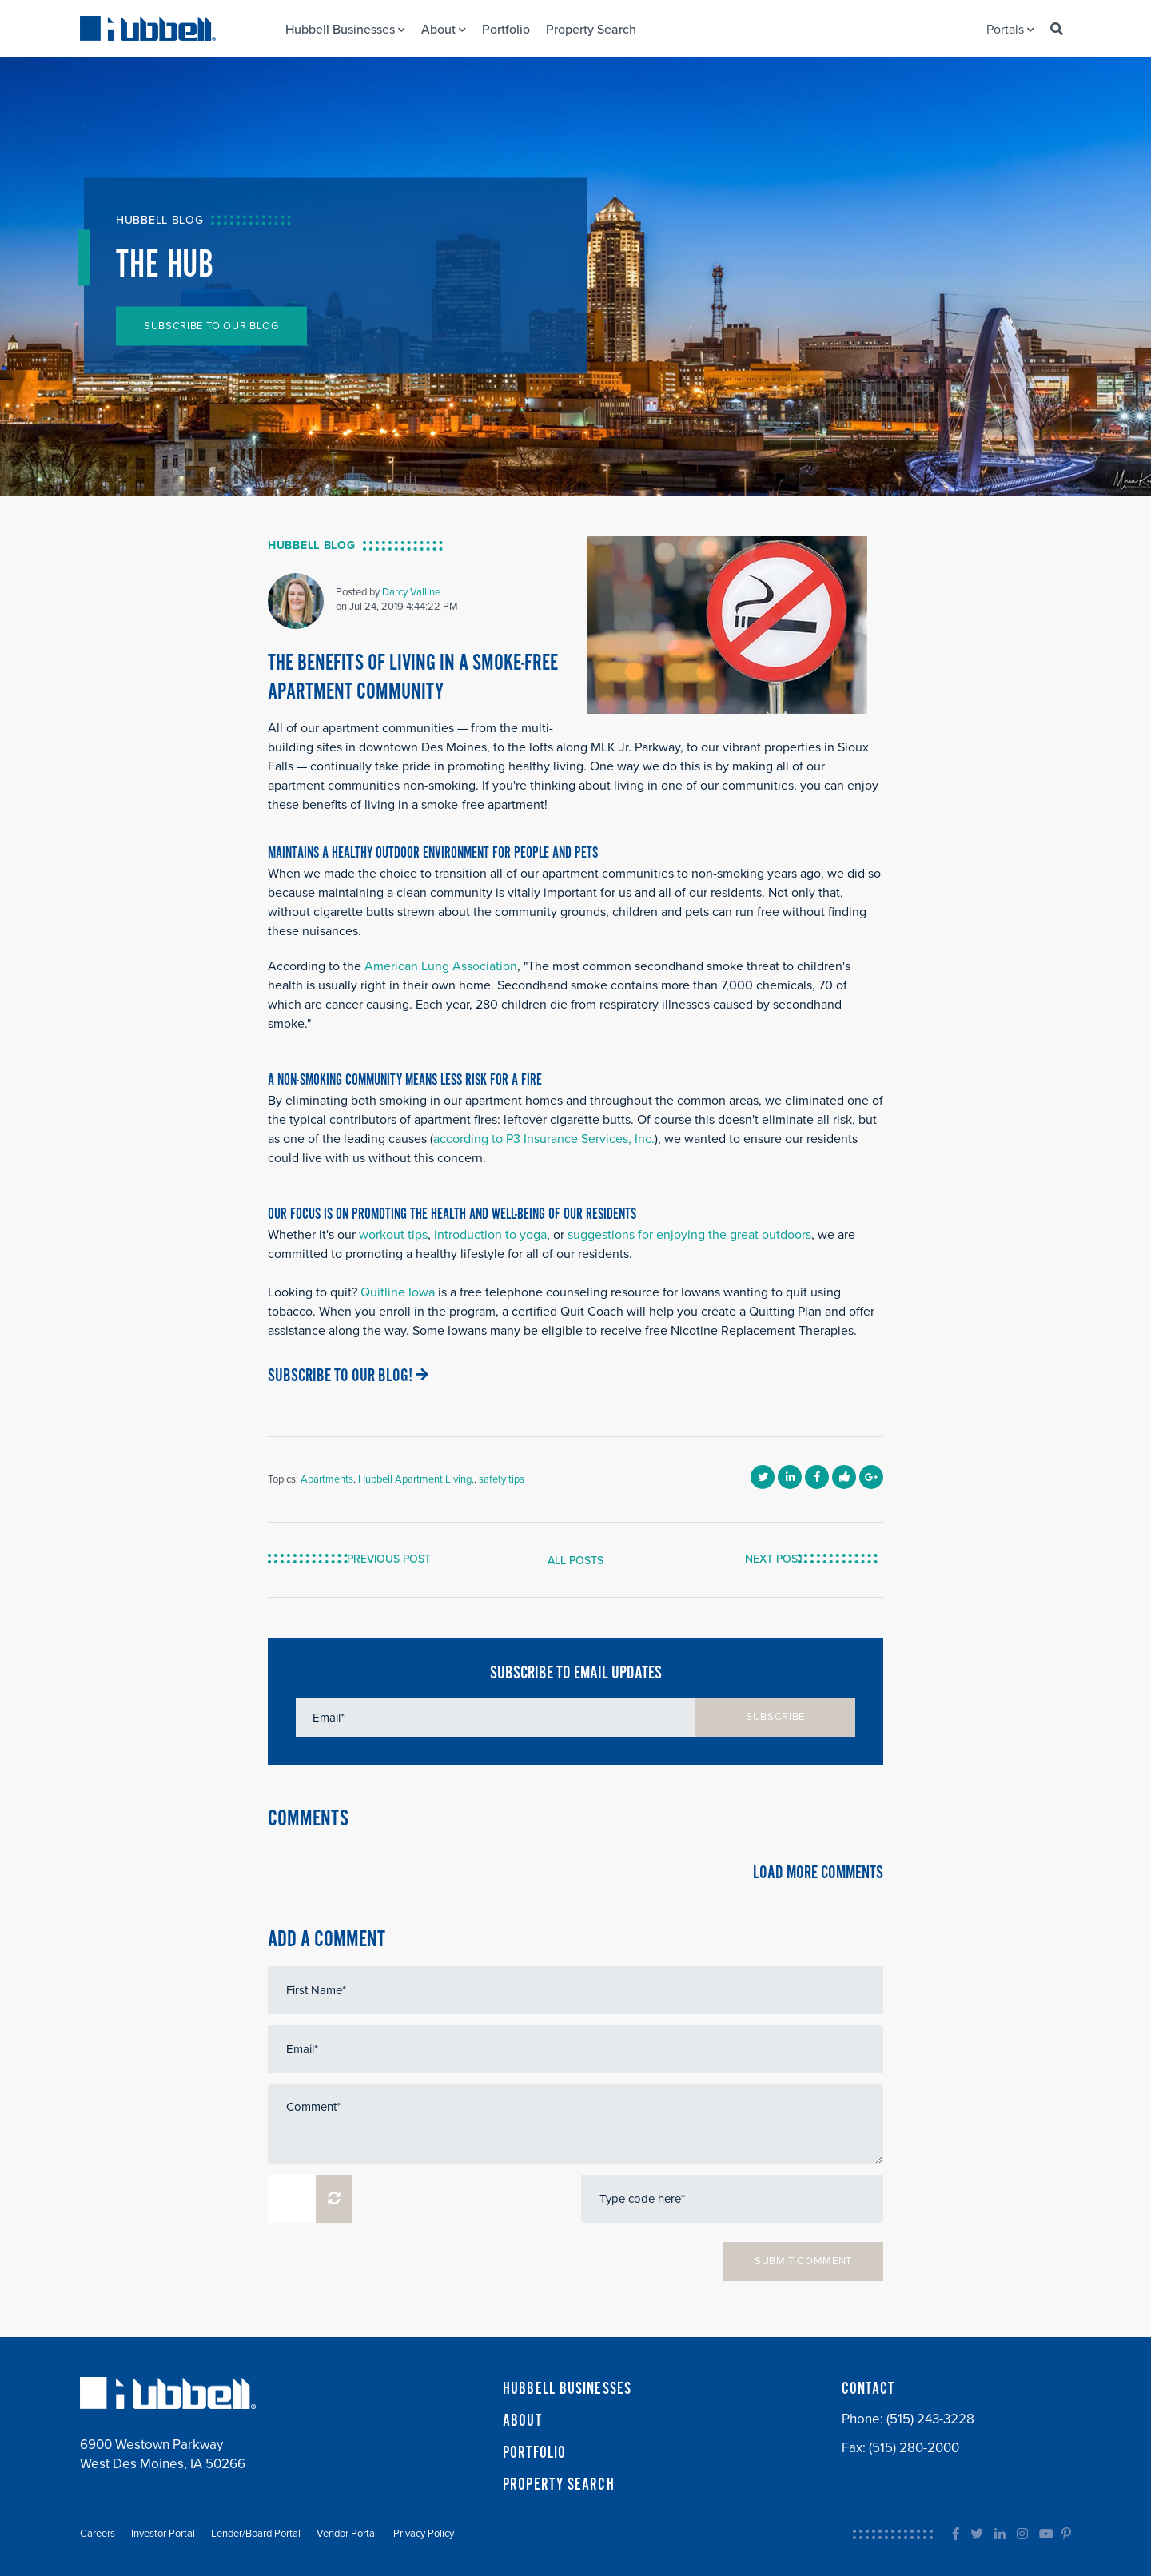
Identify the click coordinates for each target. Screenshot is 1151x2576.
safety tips (501, 1479)
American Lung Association (440, 966)
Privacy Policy (423, 2533)
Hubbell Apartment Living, (416, 1479)
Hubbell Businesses (345, 30)
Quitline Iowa (397, 1292)
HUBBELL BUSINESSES (567, 2389)
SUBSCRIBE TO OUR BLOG (211, 326)
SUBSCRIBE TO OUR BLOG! (348, 1376)
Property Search (591, 30)
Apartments (327, 1479)
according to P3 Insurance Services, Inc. (544, 1139)
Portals (1010, 30)
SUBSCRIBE (775, 1716)
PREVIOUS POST (398, 1559)
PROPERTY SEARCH (559, 2484)
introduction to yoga (490, 1235)
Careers (97, 2533)
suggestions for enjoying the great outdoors (689, 1235)
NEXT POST (765, 1559)
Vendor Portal (347, 2533)
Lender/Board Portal (256, 2533)
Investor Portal (163, 2533)
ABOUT (522, 2421)
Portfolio (506, 30)
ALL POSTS (575, 1560)
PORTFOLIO (534, 2453)
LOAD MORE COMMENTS (818, 1873)
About (443, 30)
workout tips (393, 1235)
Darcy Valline (411, 592)
